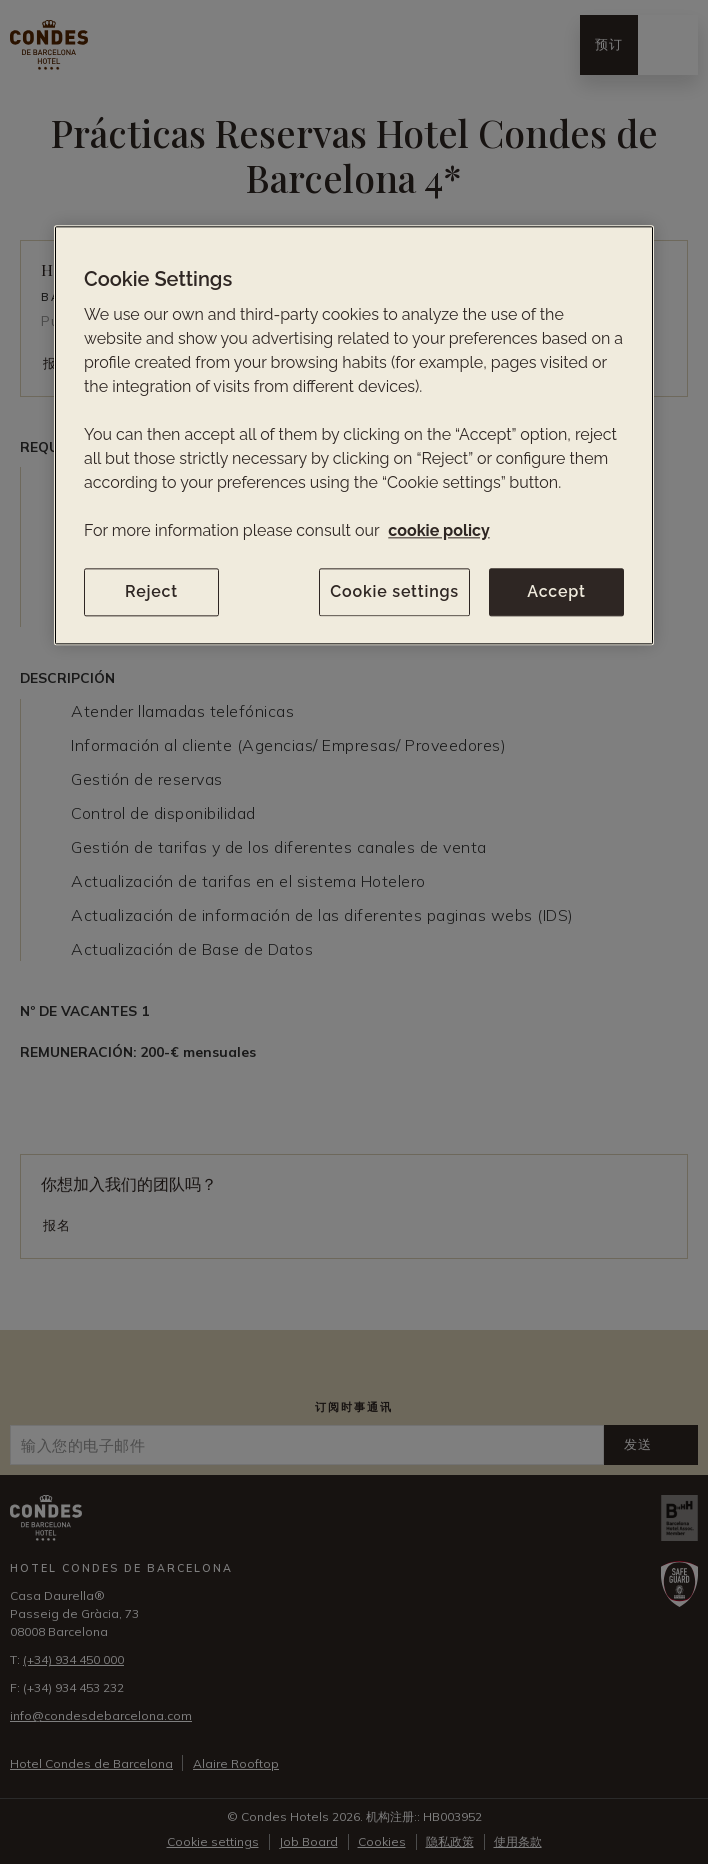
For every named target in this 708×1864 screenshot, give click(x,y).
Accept (556, 591)
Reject (151, 591)
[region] (354, 435)
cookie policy (438, 530)
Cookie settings (394, 591)
